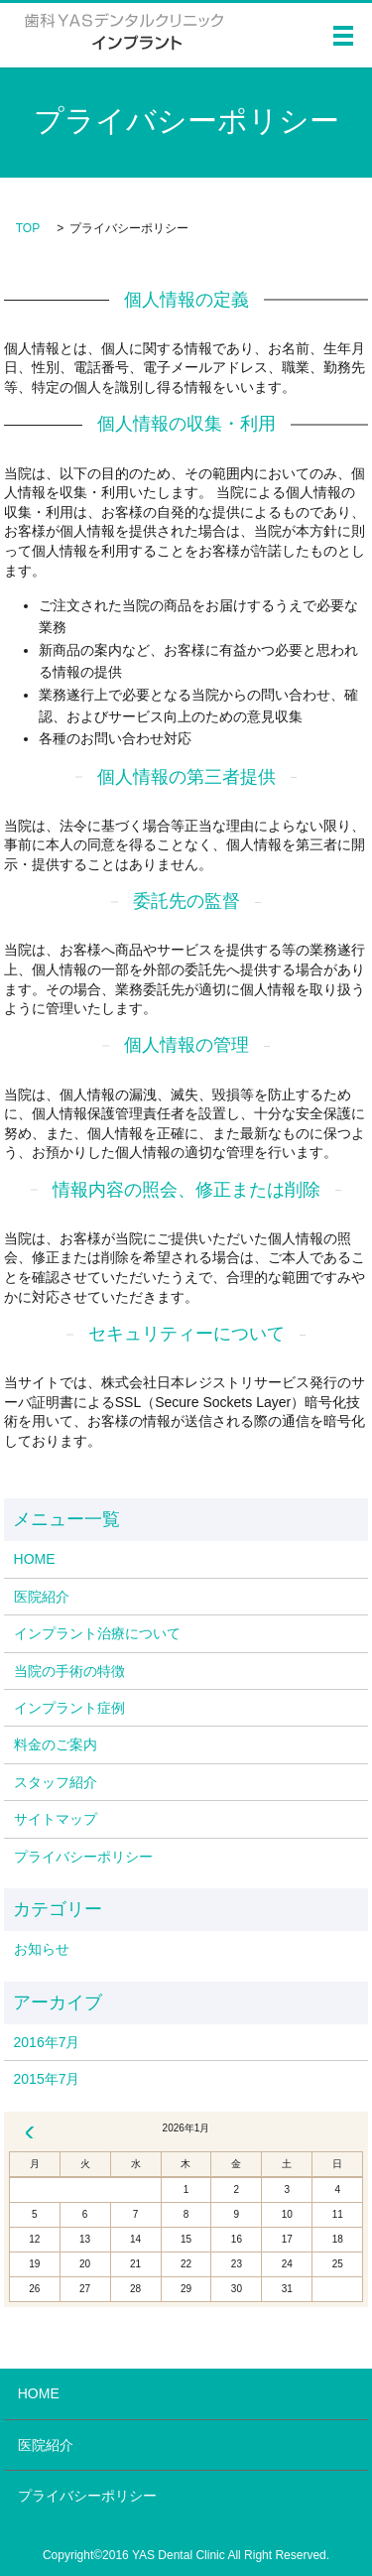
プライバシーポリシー (83, 1857)
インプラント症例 (69, 1708)
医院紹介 (41, 1597)
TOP (28, 228)
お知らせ (41, 1949)
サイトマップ (55, 1819)
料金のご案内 (55, 1744)
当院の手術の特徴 (69, 1671)
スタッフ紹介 (55, 1782)
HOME (35, 1559)
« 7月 (30, 2132)
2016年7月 (47, 2042)
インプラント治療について (97, 1633)
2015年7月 (47, 2079)
